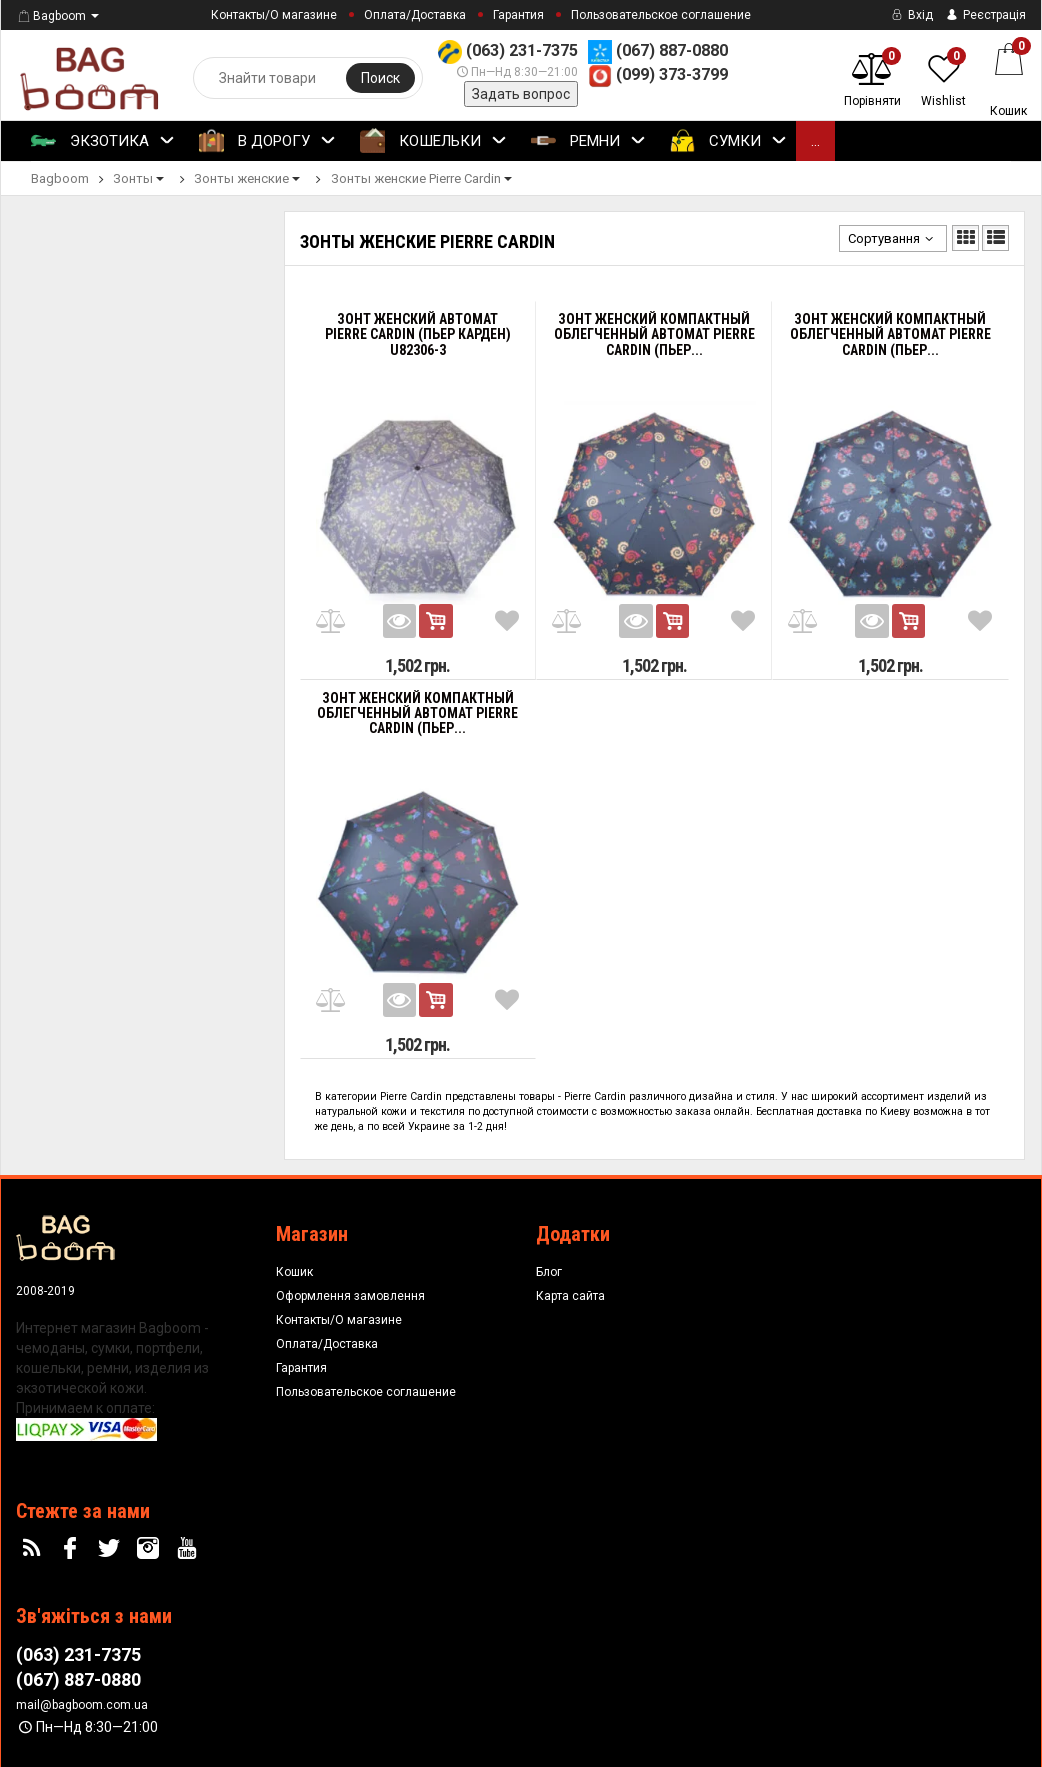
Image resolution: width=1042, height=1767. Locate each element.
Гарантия (518, 15)
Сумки (728, 142)
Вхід (910, 15)
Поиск (380, 78)
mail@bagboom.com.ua (82, 1705)
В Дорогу (267, 142)
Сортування (893, 238)
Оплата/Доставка (415, 15)
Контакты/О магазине (274, 15)
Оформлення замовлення (350, 1296)
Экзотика (103, 142)
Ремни (588, 142)
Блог (549, 1272)
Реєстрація (984, 15)
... (815, 141)
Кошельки (433, 142)
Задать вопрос (521, 94)
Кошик (294, 1272)
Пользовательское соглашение (661, 15)
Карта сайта (570, 1296)
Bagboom (51, 16)
